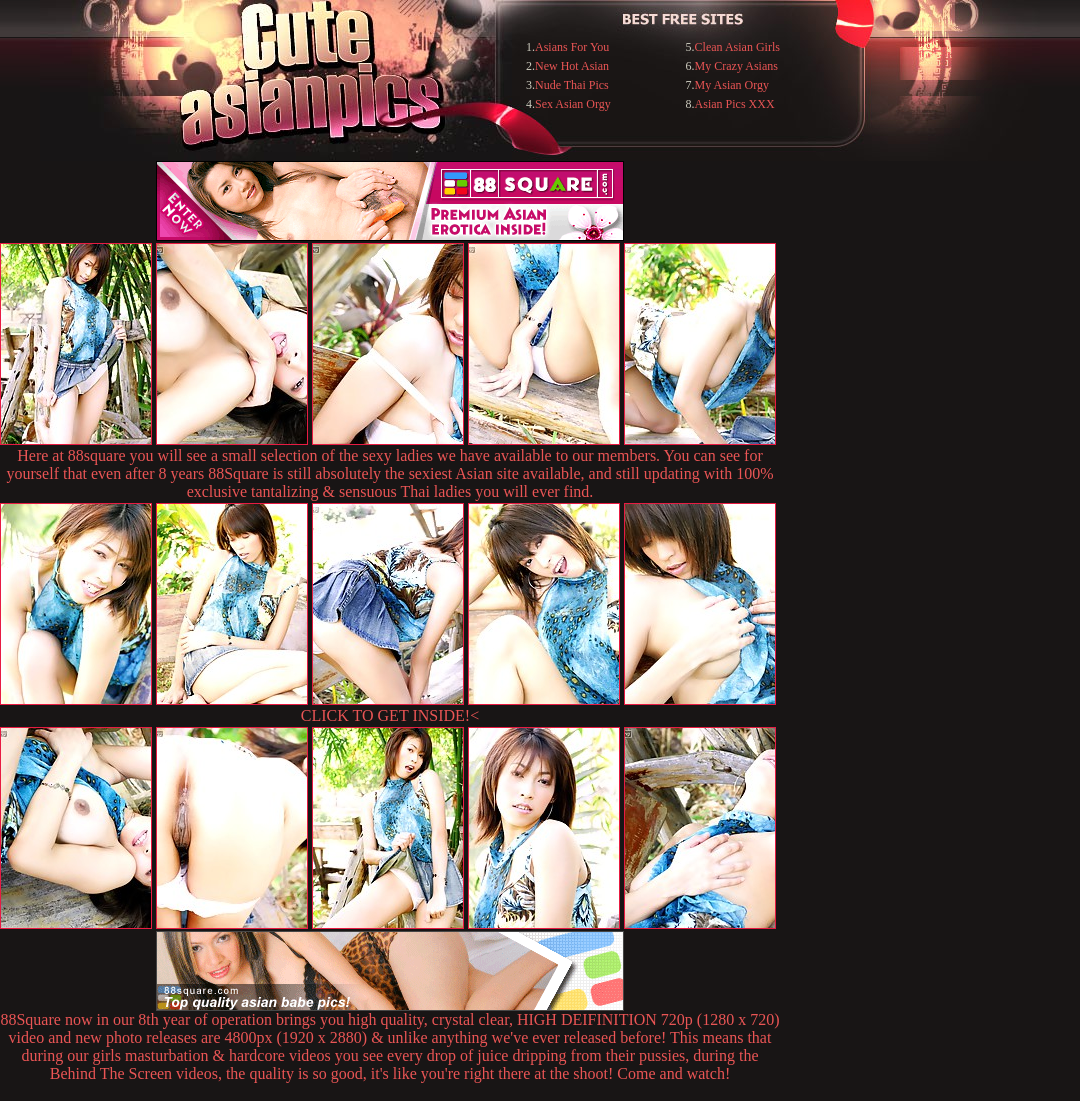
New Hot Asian (572, 66)
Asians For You (572, 47)
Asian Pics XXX (735, 104)
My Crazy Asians (736, 66)
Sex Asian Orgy (573, 104)
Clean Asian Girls (737, 47)
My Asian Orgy (732, 85)
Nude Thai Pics (572, 85)
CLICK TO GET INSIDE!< (390, 715)
